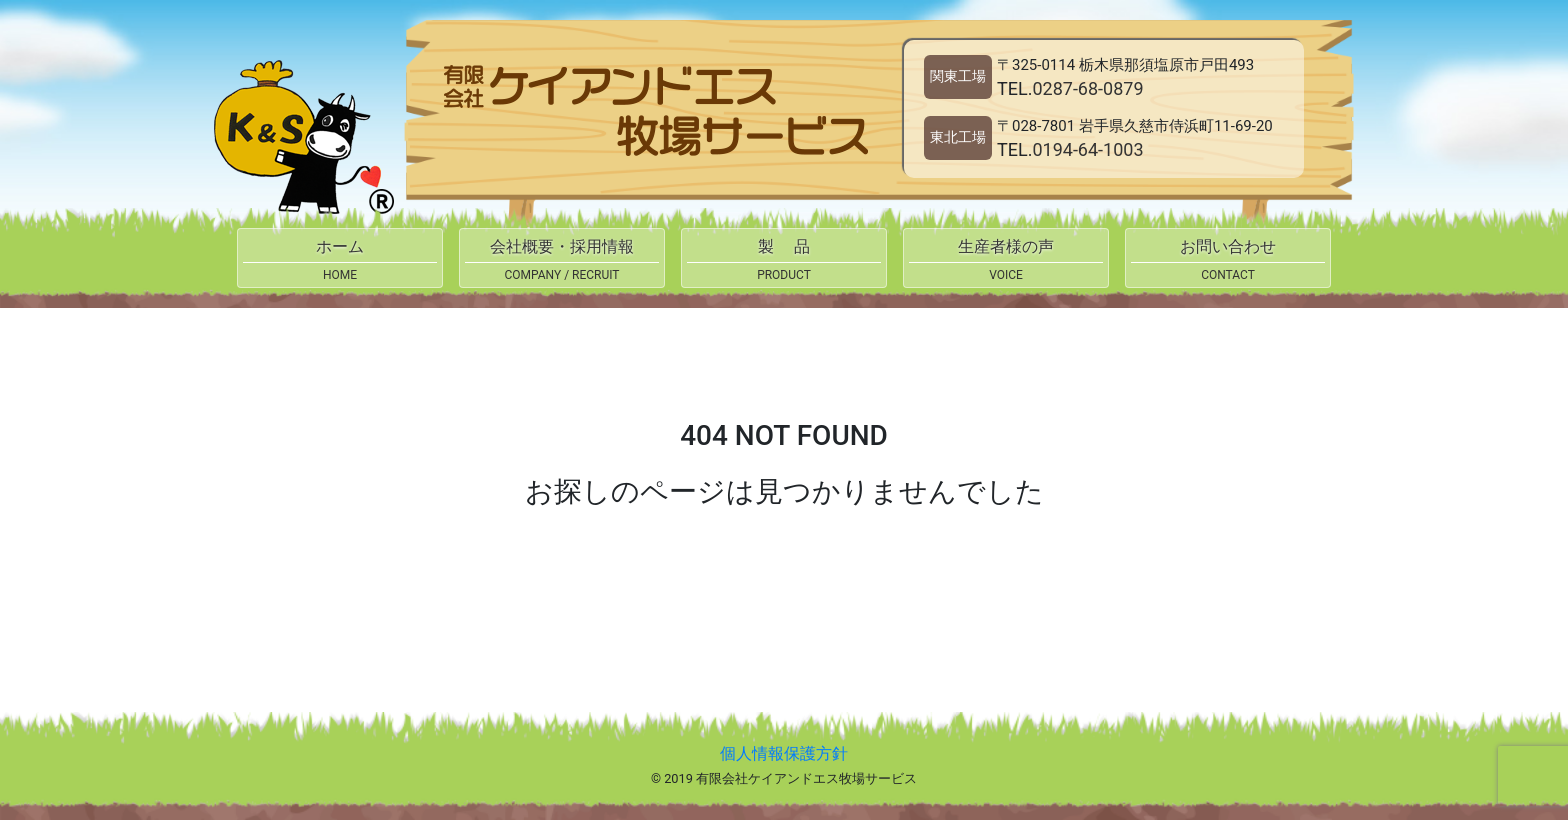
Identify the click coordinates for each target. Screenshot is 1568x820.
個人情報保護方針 (784, 753)
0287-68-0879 (1087, 88)
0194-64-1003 (1087, 149)
